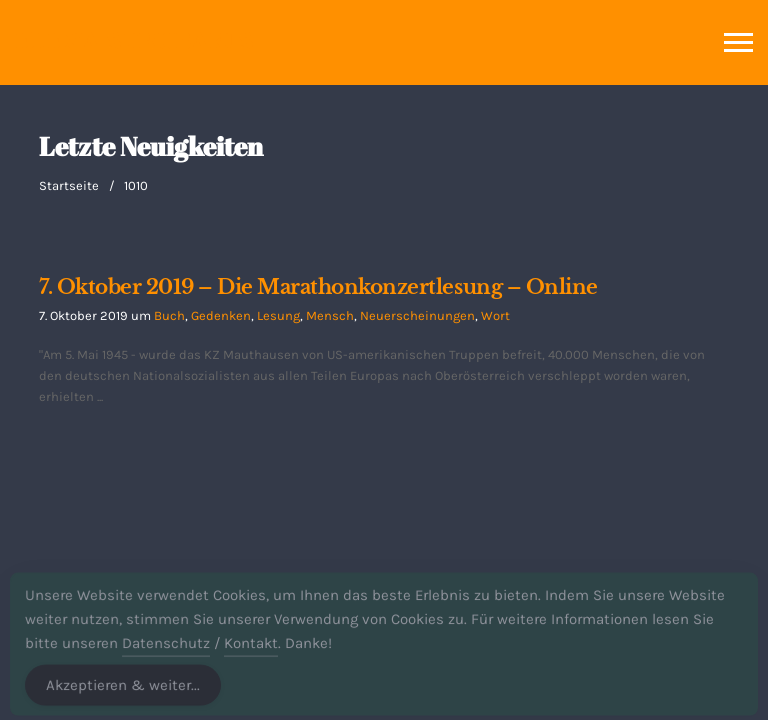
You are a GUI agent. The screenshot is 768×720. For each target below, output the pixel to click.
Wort (495, 315)
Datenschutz (166, 651)
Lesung (278, 315)
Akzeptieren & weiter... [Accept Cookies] (123, 693)
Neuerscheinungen (417, 315)
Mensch (330, 315)
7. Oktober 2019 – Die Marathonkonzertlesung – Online (318, 287)
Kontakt (251, 651)
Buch (169, 315)
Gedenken (221, 315)
